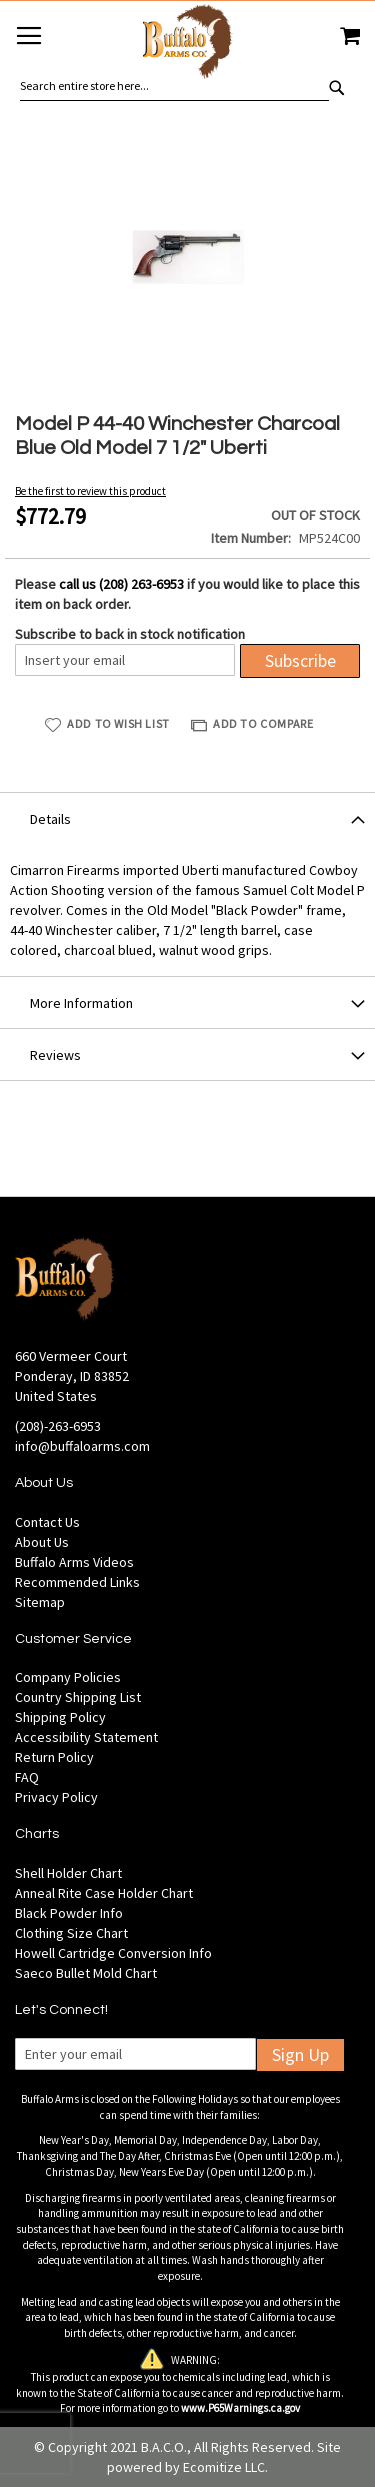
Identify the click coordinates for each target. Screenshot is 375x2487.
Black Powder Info (69, 1913)
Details (50, 819)
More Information (81, 1003)
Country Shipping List (78, 1697)
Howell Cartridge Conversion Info (113, 1953)
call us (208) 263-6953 (121, 584)
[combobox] (174, 86)
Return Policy (54, 1757)
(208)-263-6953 (58, 1426)
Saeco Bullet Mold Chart (86, 1973)
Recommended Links (77, 1582)
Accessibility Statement (86, 1737)
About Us (42, 1542)
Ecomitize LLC (224, 2467)
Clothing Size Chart (71, 1933)
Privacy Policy (56, 1797)
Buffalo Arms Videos (74, 1562)
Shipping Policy (60, 1717)
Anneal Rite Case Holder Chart (104, 1893)
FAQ (27, 1777)
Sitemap (40, 1602)
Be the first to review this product (90, 491)
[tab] (187, 818)
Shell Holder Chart (68, 1873)
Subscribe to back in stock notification (130, 634)
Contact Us (47, 1522)
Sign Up (300, 2054)
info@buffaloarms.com (82, 1446)
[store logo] (187, 44)
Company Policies (68, 1677)
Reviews (55, 1055)
